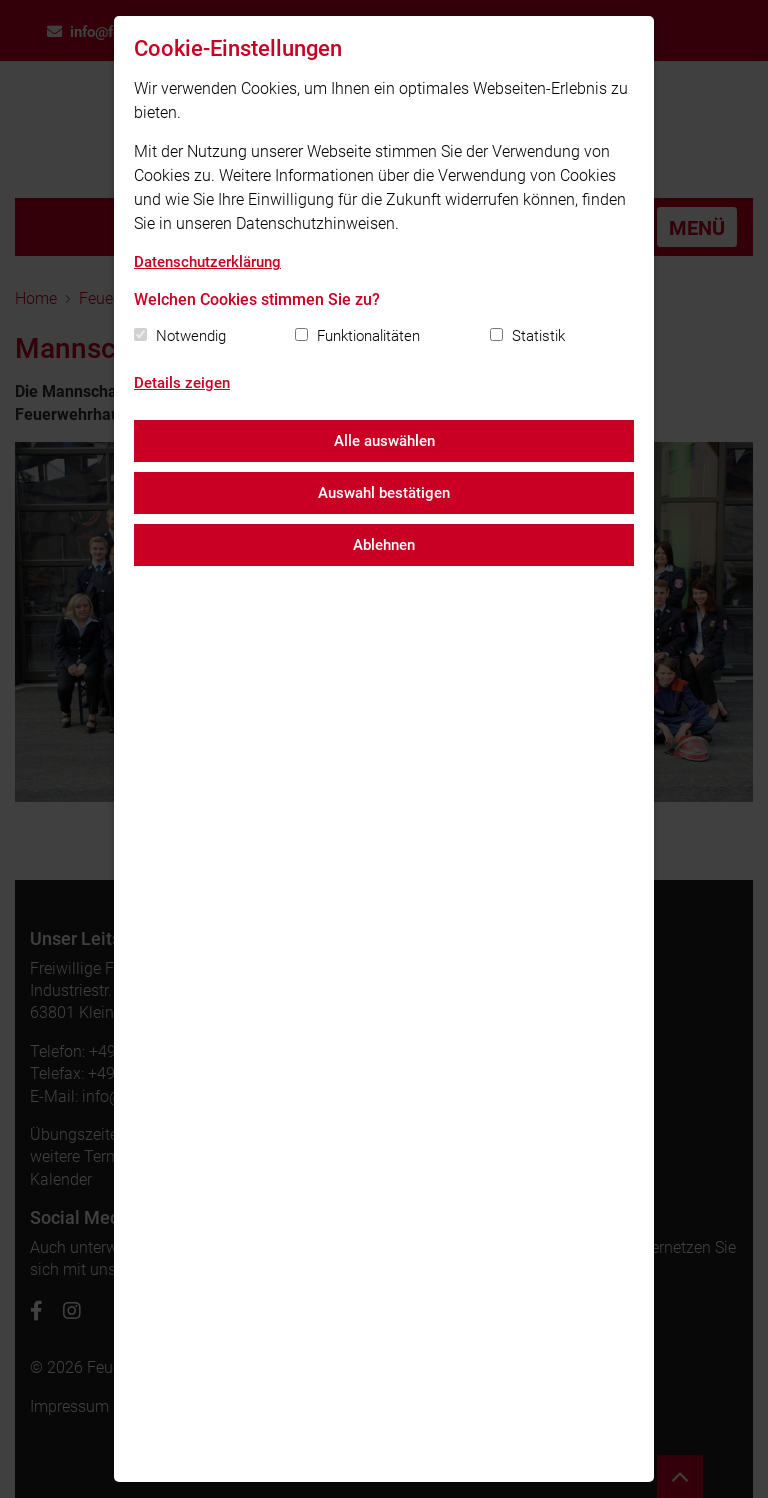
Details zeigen (182, 383)
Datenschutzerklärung (207, 262)
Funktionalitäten (368, 336)
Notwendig (191, 336)
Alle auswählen (384, 441)
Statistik (538, 336)
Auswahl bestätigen (384, 493)
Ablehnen (384, 545)
